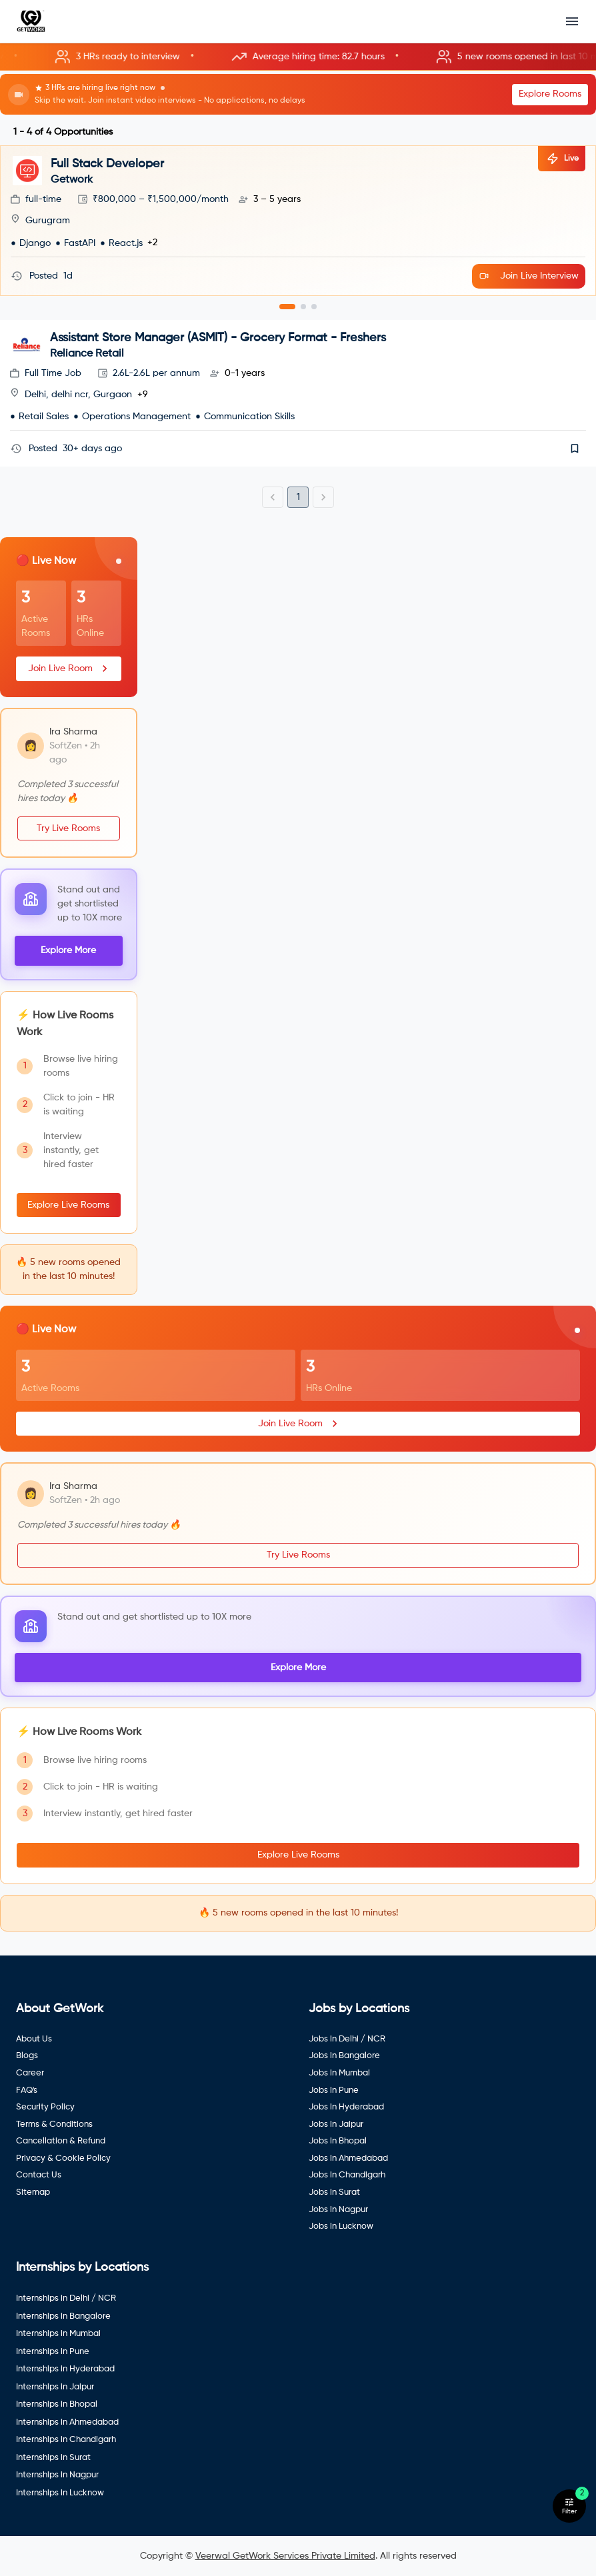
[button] (298, 57)
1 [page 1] (298, 497)
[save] (574, 448)
